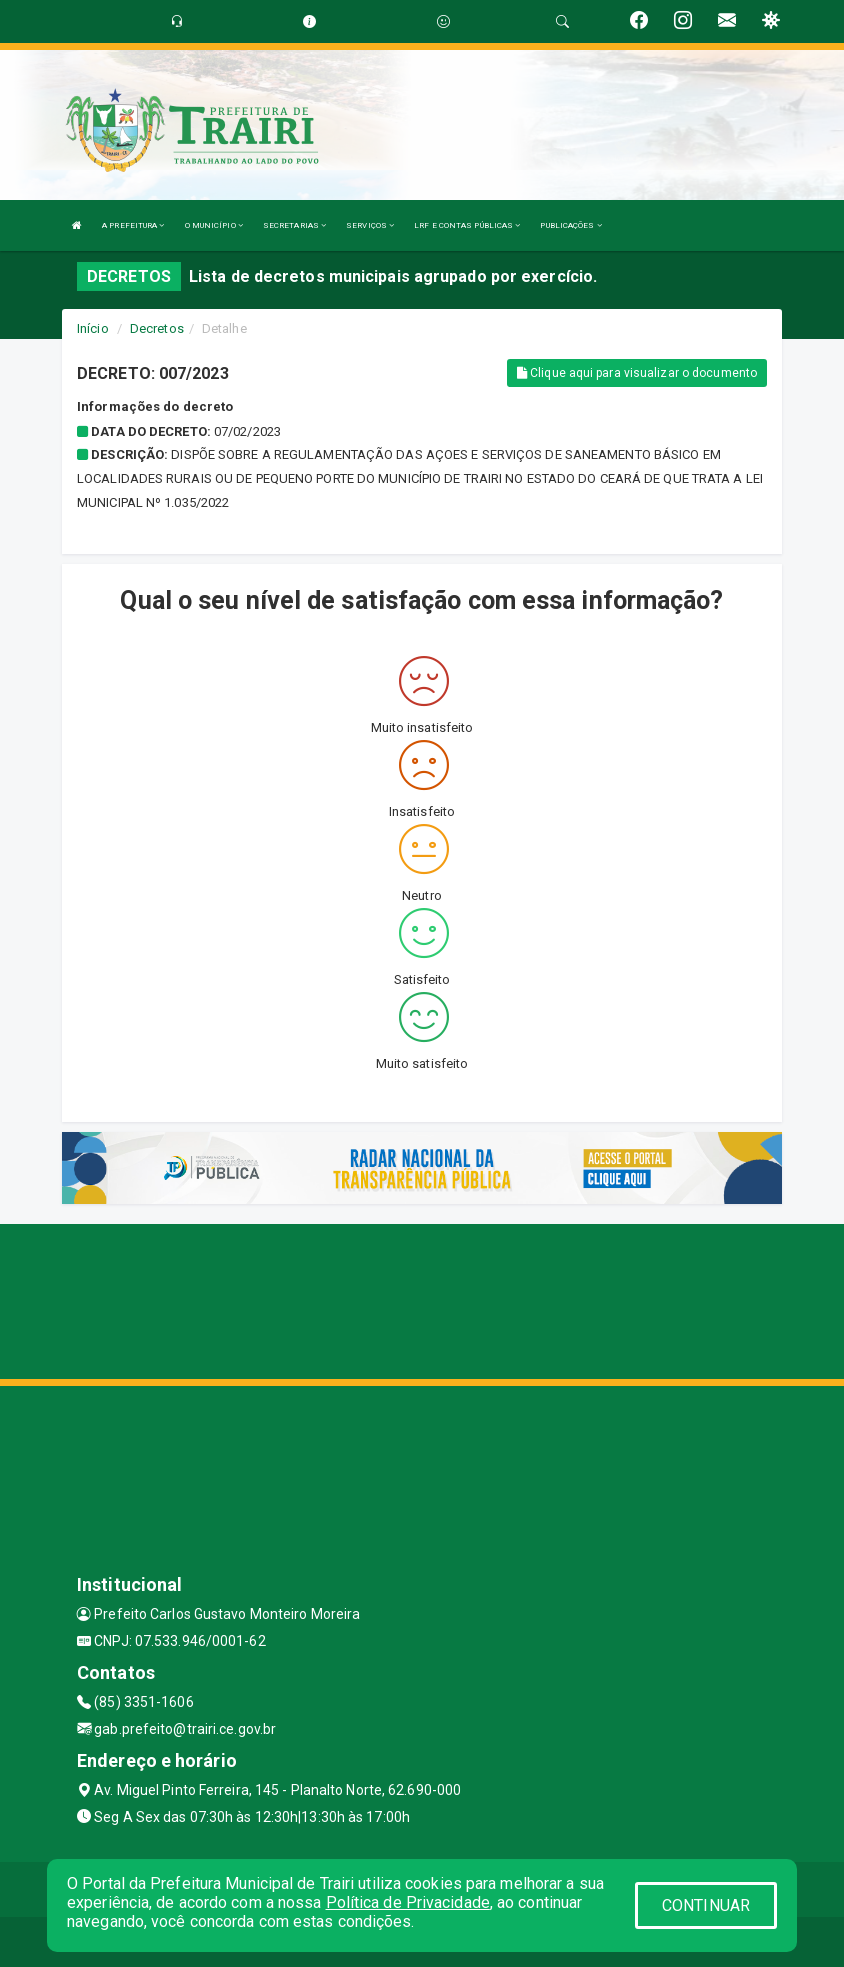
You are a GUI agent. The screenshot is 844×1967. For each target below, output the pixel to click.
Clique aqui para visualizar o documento (637, 373)
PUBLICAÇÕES (570, 225)
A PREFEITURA (133, 225)
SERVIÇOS (370, 225)
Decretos (157, 328)
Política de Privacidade (408, 1902)
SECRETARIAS (294, 225)
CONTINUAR (706, 1905)
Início (93, 328)
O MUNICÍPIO (214, 225)
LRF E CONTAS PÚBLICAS (467, 225)
